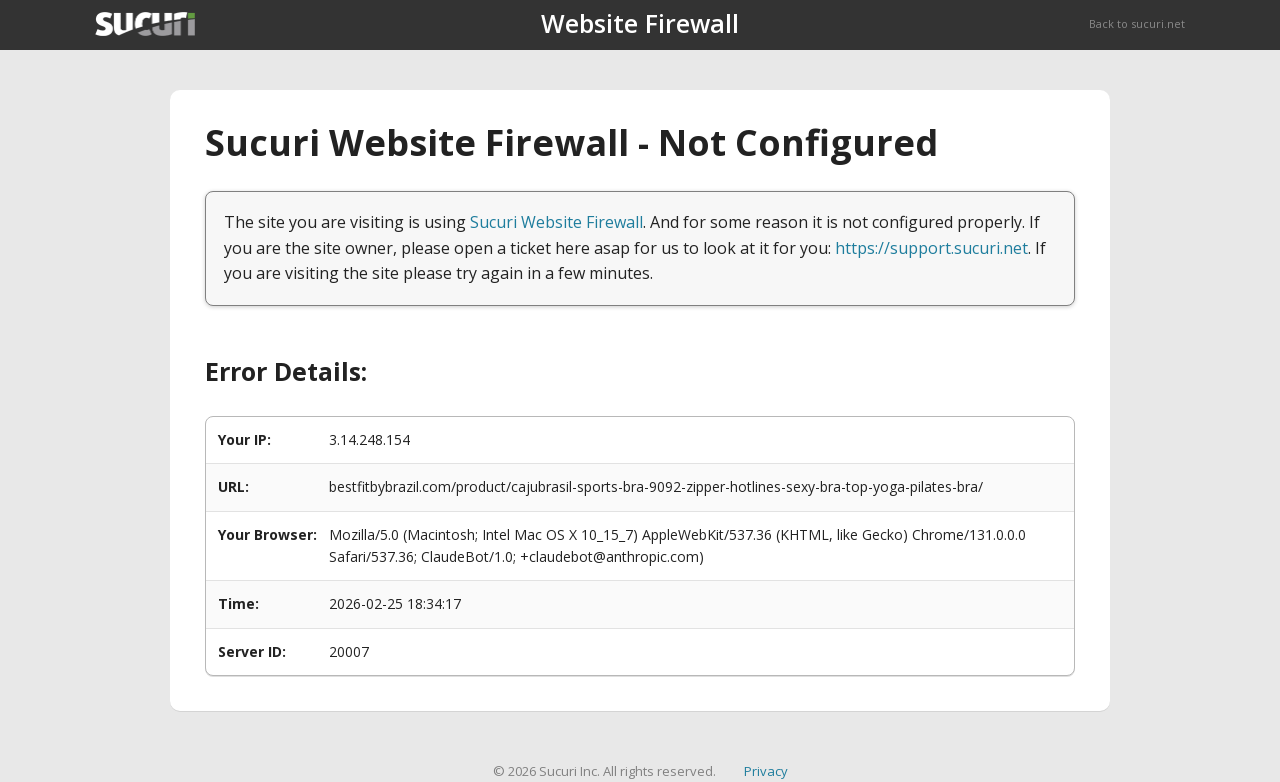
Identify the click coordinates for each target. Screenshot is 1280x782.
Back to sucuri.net (1137, 23)
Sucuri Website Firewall (556, 222)
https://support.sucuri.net (931, 248)
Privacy (766, 771)
